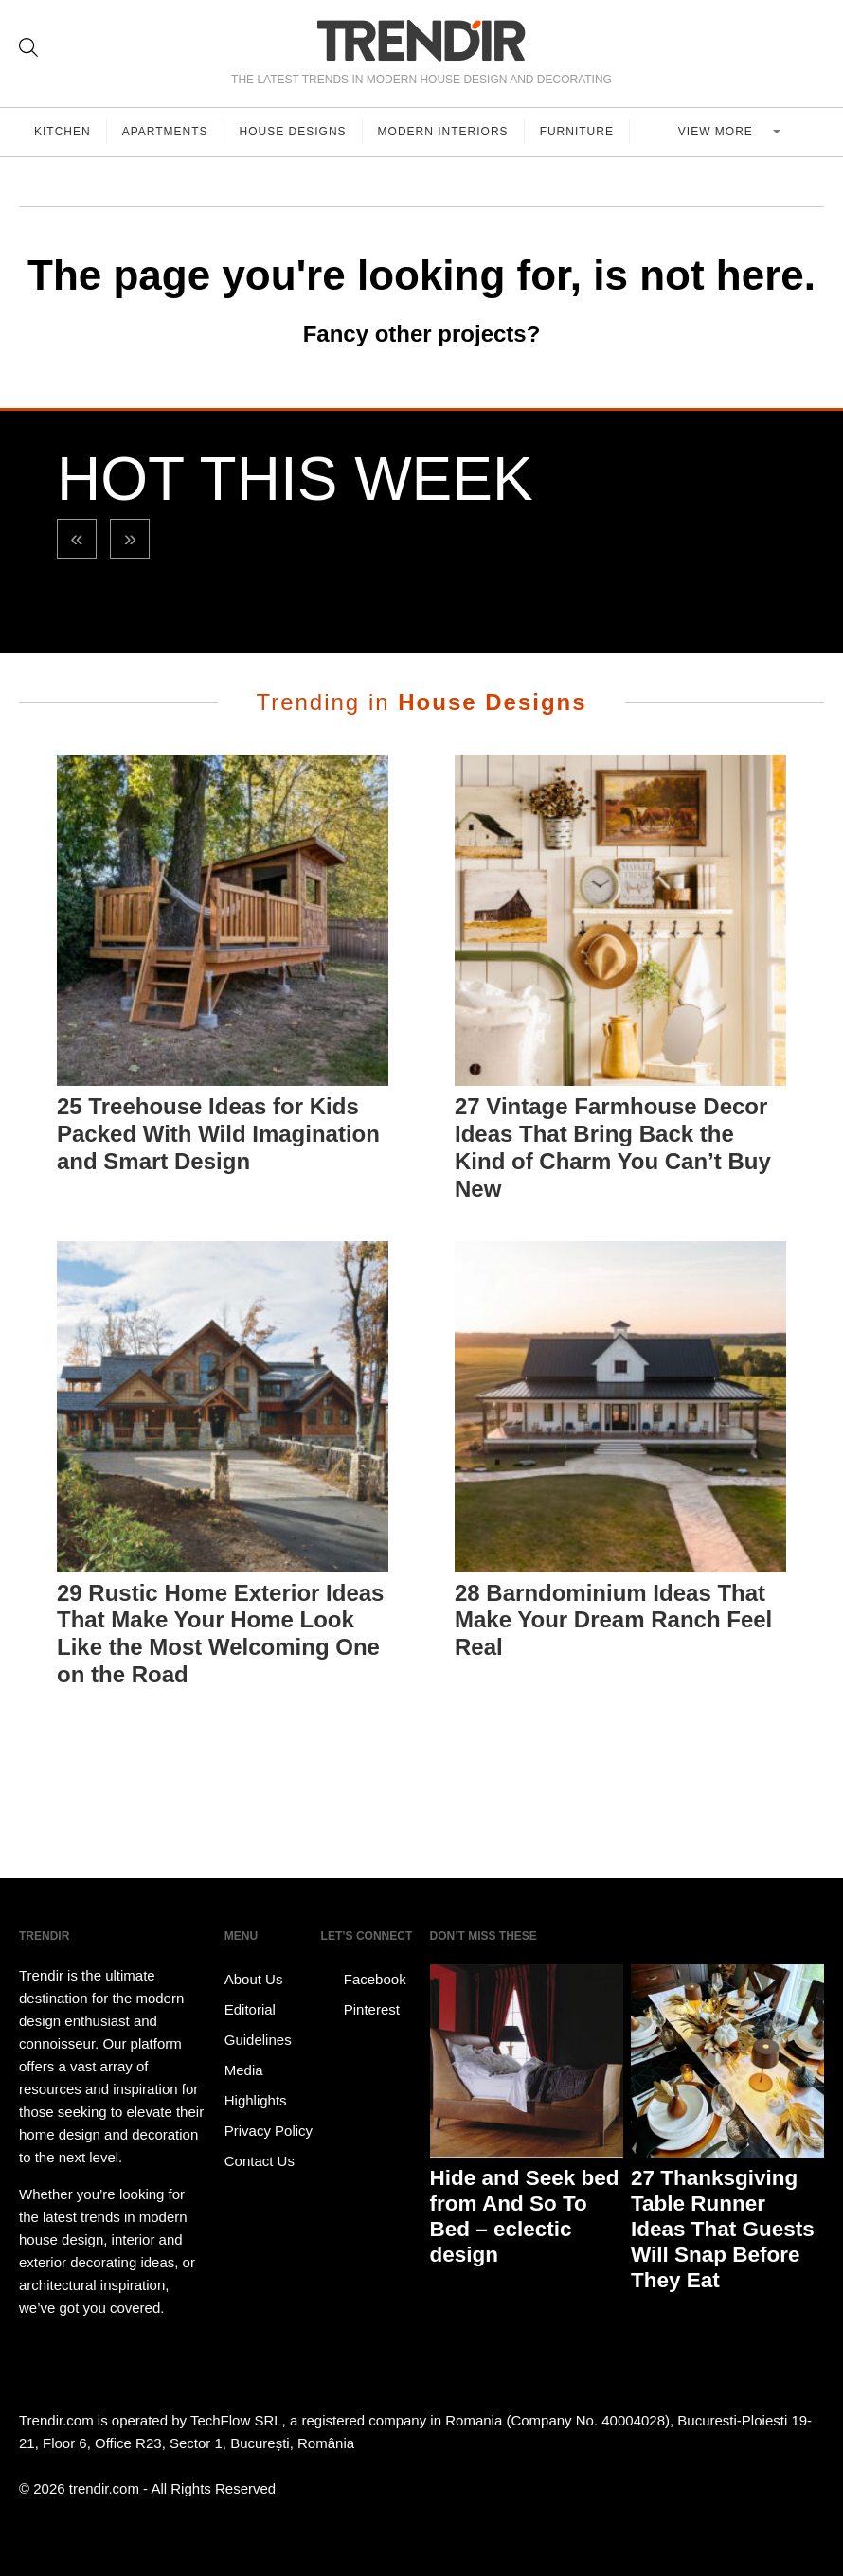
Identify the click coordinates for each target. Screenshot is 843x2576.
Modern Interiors (443, 131)
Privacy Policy (268, 2131)
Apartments (165, 131)
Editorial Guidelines (258, 2024)
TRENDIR (421, 40)
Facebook (363, 1979)
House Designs (293, 131)
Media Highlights (255, 2085)
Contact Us (259, 2161)
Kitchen (62, 131)
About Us (253, 1979)
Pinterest (360, 2009)
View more (717, 131)
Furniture (577, 131)
